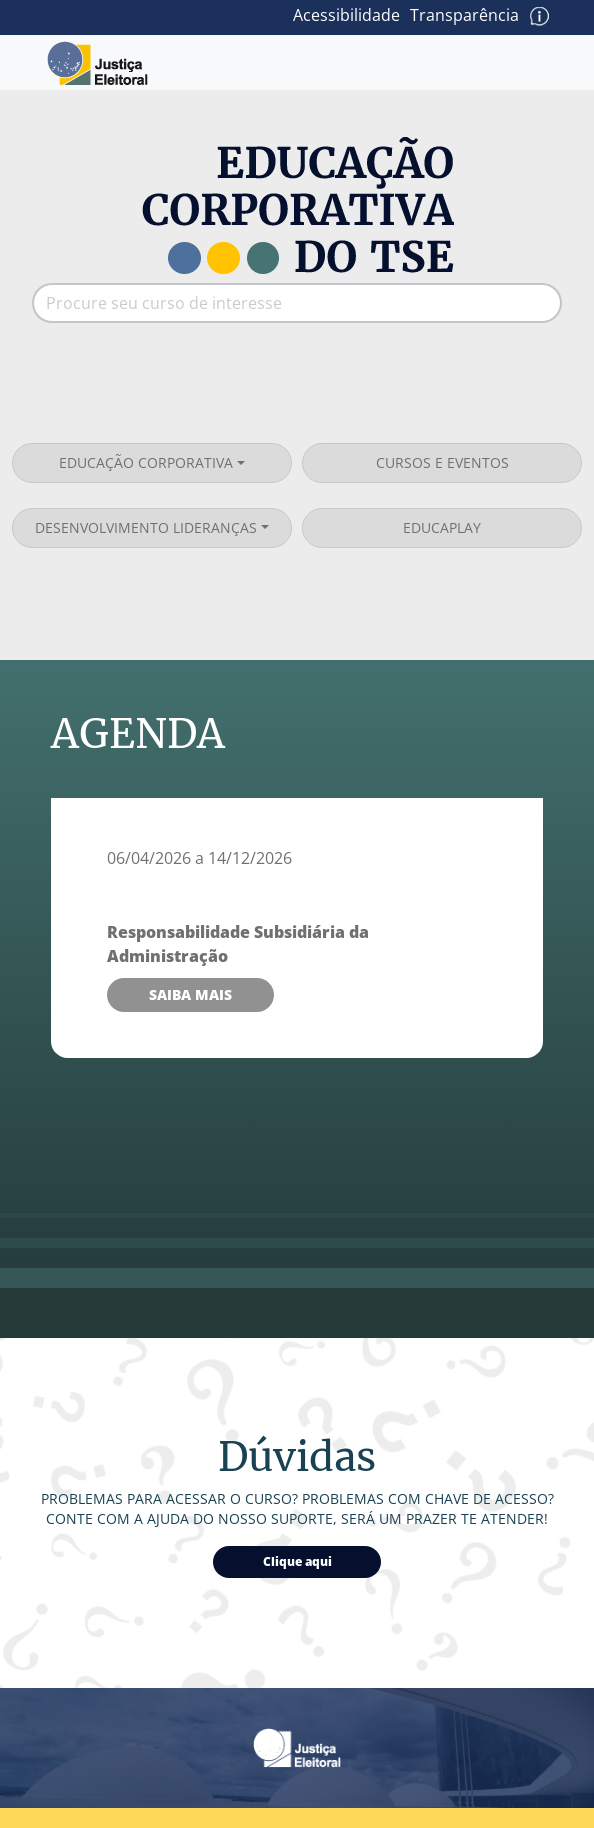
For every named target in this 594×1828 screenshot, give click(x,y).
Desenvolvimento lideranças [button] (146, 527)
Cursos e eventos (442, 462)
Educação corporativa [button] (146, 462)
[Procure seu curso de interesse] (277, 303)
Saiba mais (190, 994)
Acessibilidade (346, 15)
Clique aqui (297, 1561)
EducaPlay (442, 527)
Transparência (464, 15)
